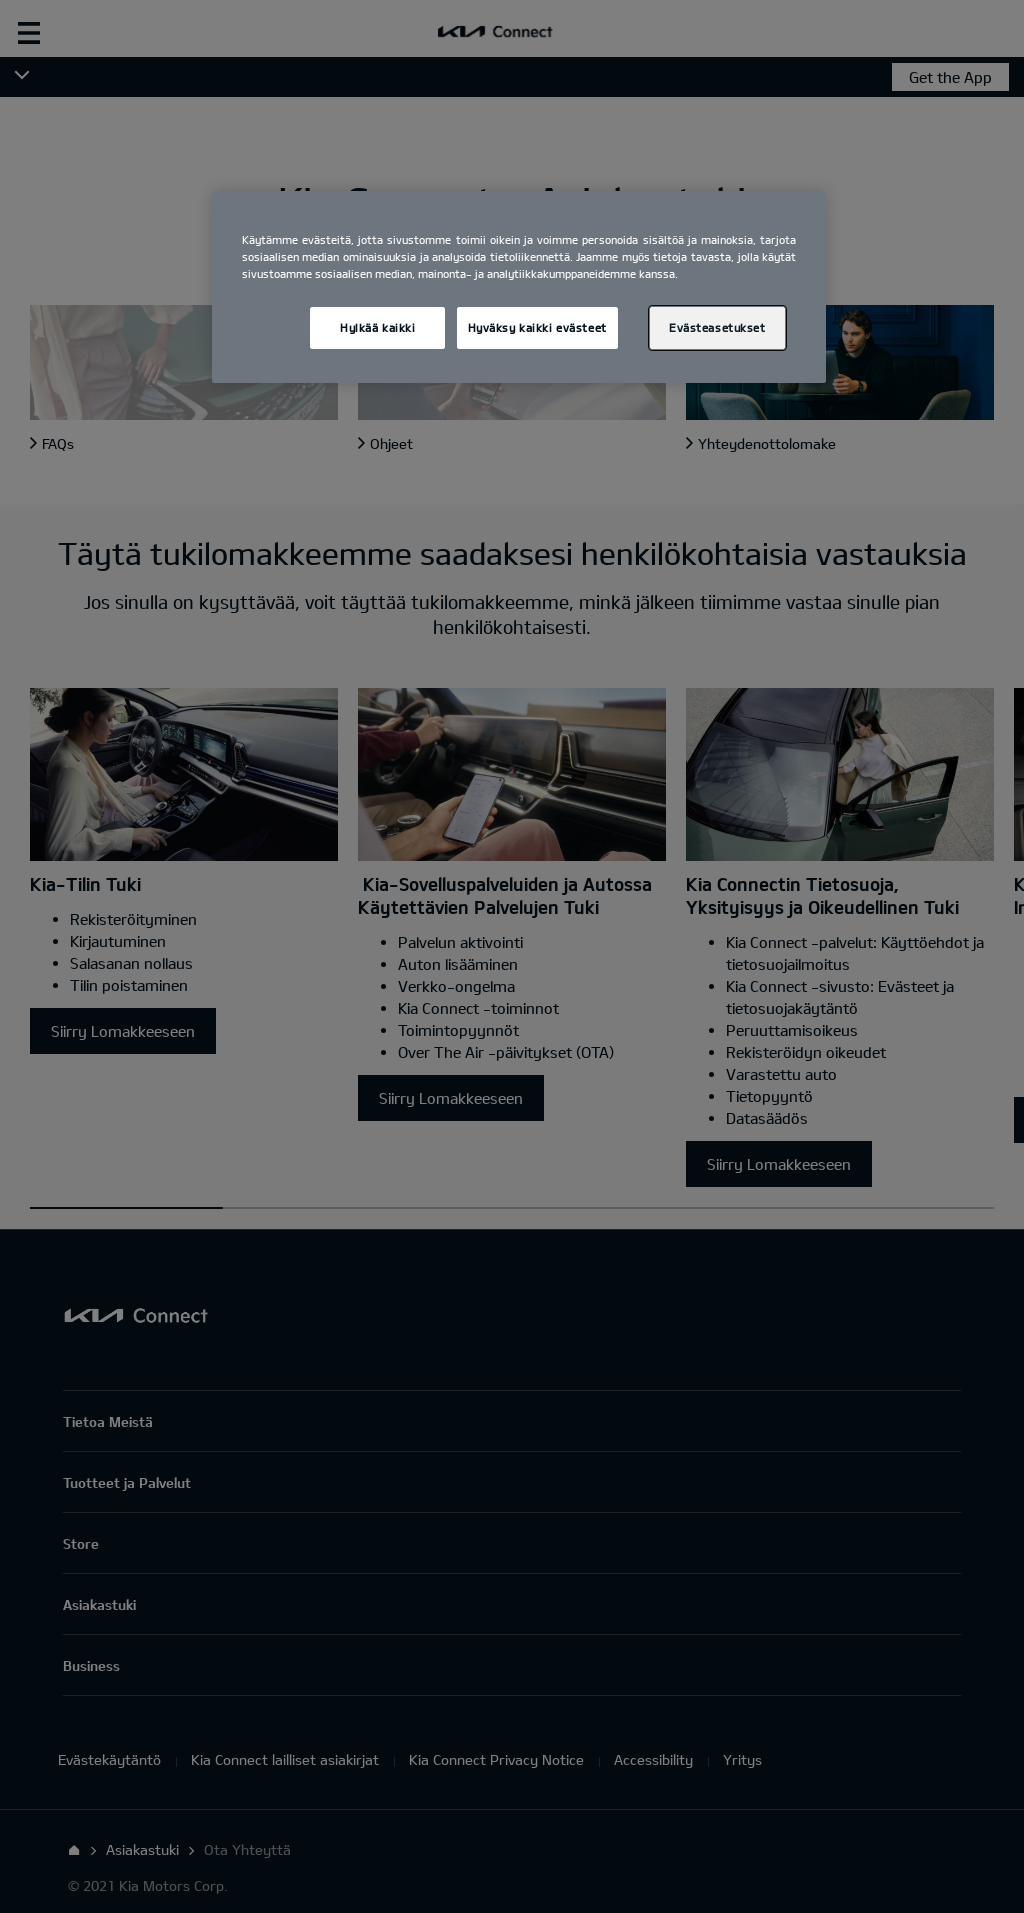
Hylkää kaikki (377, 327)
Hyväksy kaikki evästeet (537, 327)
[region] (519, 287)
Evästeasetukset (717, 327)
